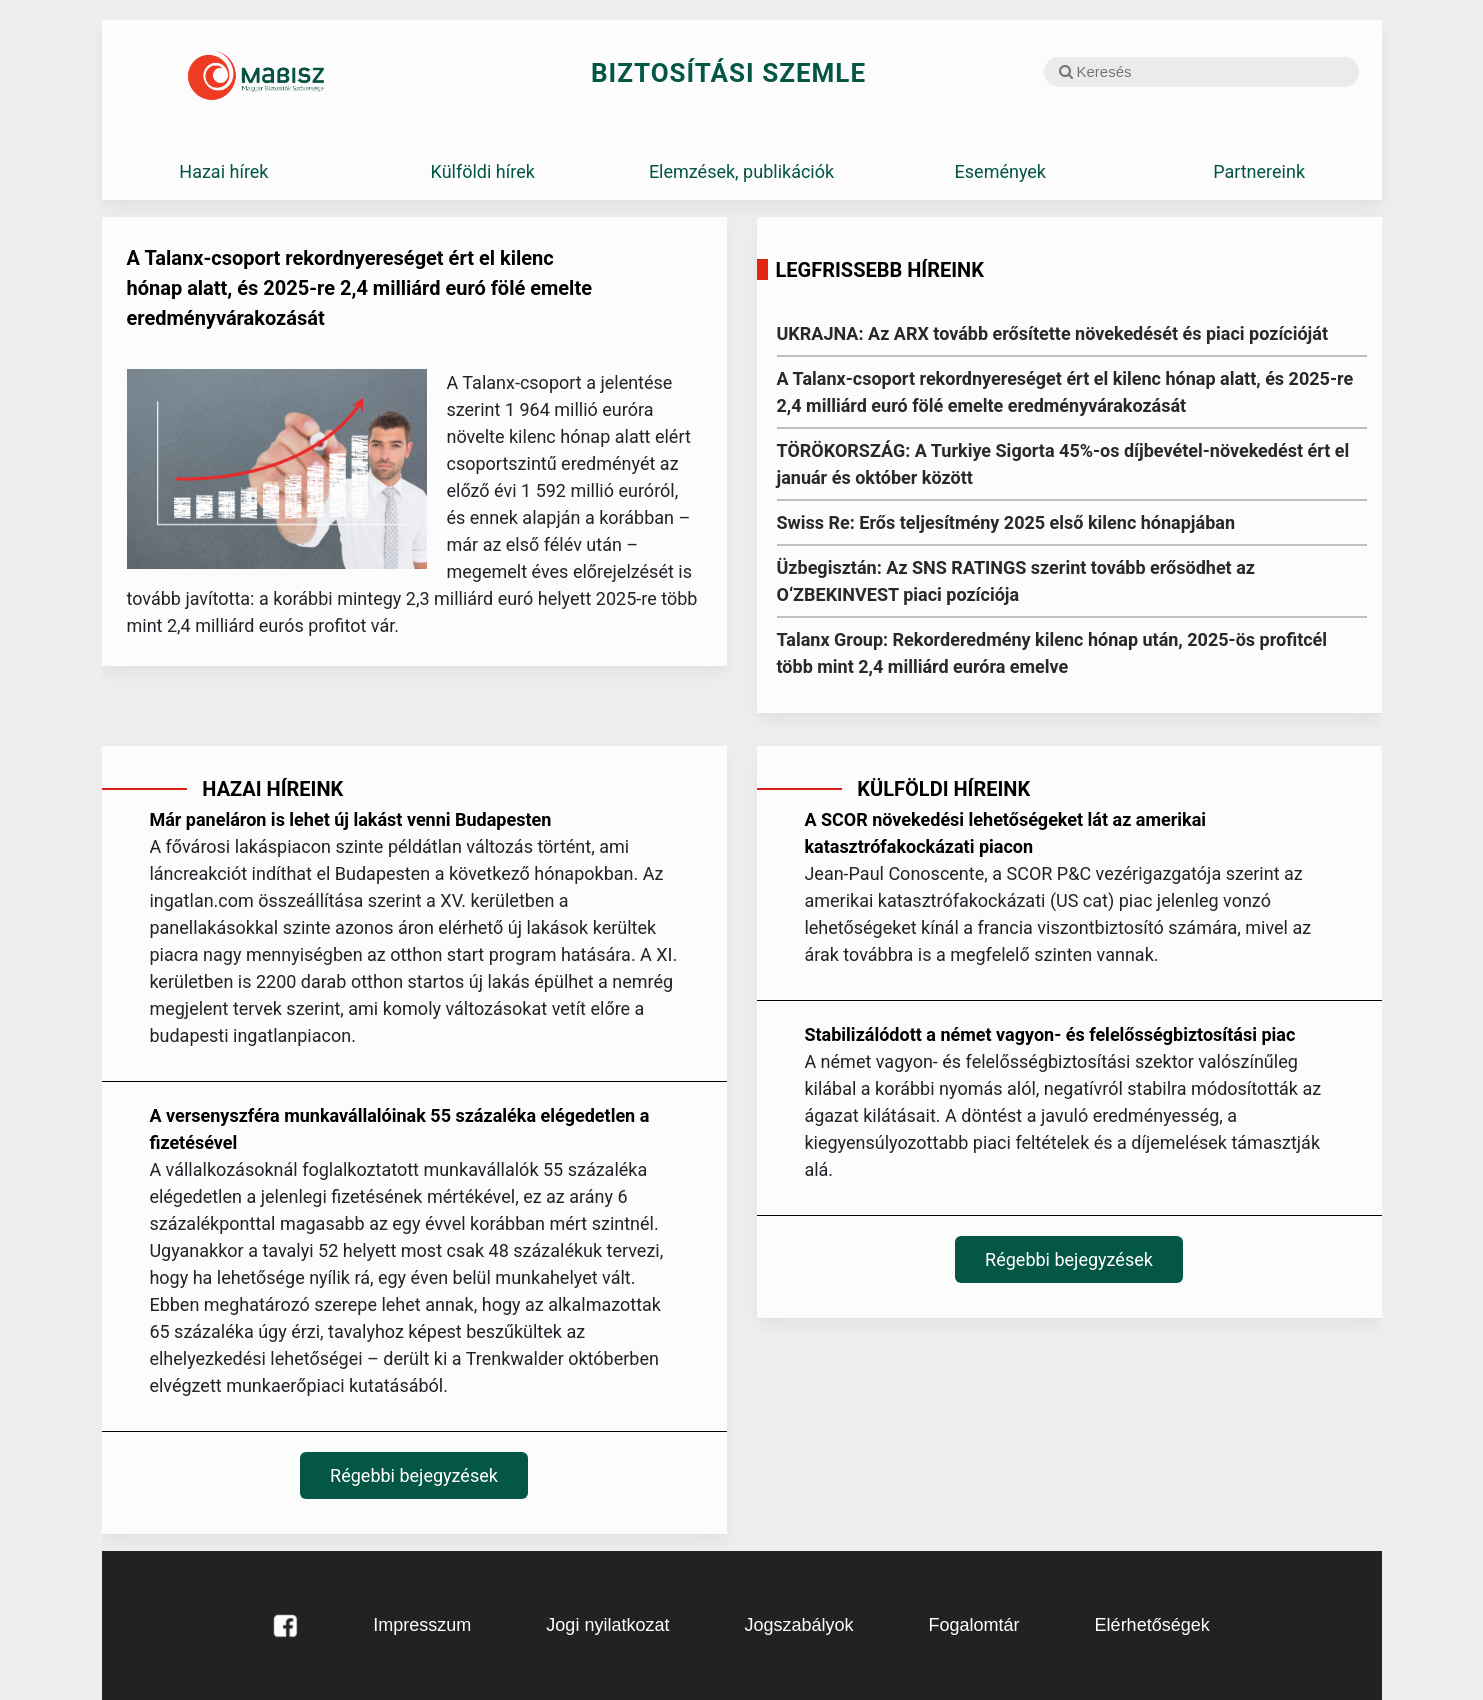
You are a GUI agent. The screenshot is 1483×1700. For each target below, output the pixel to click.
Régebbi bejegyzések (414, 1475)
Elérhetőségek (1152, 1625)
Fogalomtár (974, 1625)
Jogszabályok (798, 1625)
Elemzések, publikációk (741, 171)
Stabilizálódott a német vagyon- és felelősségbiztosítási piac (1049, 1034)
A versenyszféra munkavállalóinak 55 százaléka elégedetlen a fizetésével (399, 1129)
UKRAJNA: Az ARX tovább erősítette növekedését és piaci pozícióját (1053, 333)
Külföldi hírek (483, 171)
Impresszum (422, 1625)
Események (1000, 171)
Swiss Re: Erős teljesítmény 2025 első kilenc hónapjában (1006, 522)
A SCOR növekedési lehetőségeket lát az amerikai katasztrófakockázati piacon (1005, 833)
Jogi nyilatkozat (607, 1625)
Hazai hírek (223, 171)
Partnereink (1259, 171)
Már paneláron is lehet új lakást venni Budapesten (350, 819)
